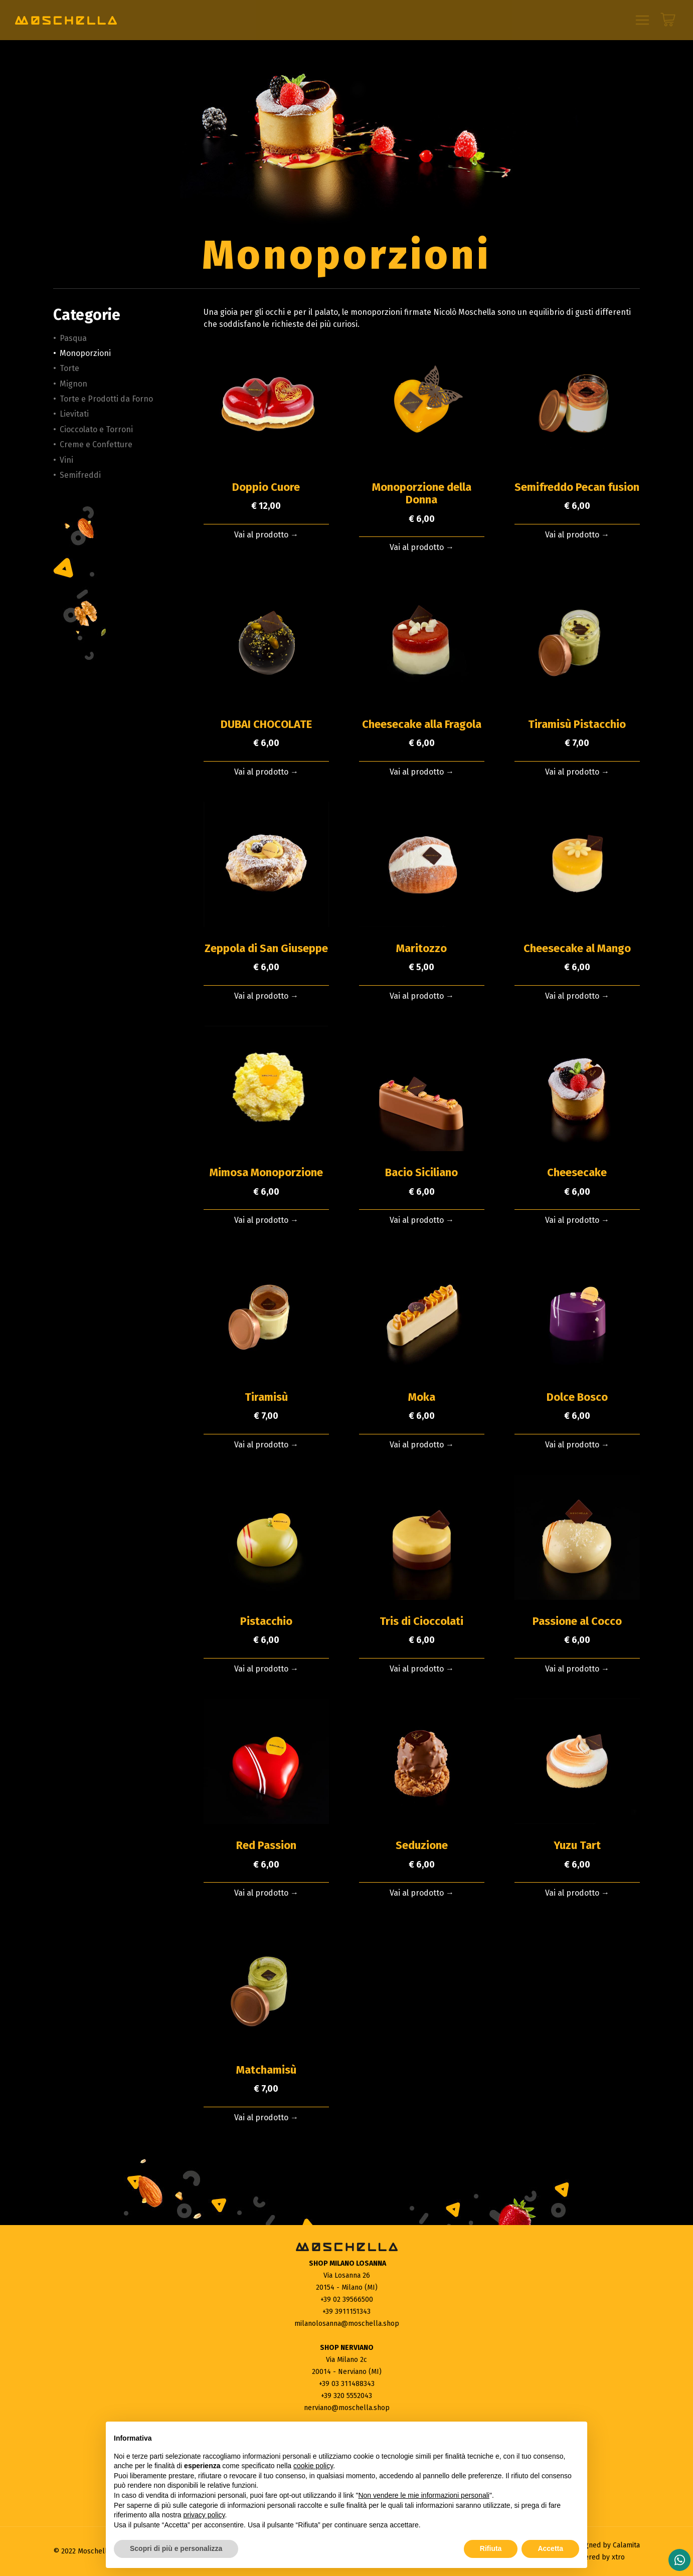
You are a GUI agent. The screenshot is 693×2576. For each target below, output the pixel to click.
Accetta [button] (550, 2548)
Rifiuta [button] (491, 2548)
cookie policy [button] (313, 2466)
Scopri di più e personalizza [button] (176, 2548)
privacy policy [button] (204, 2515)
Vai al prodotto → (266, 534)
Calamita (626, 2545)
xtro (618, 2557)
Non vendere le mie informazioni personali (423, 2495)
